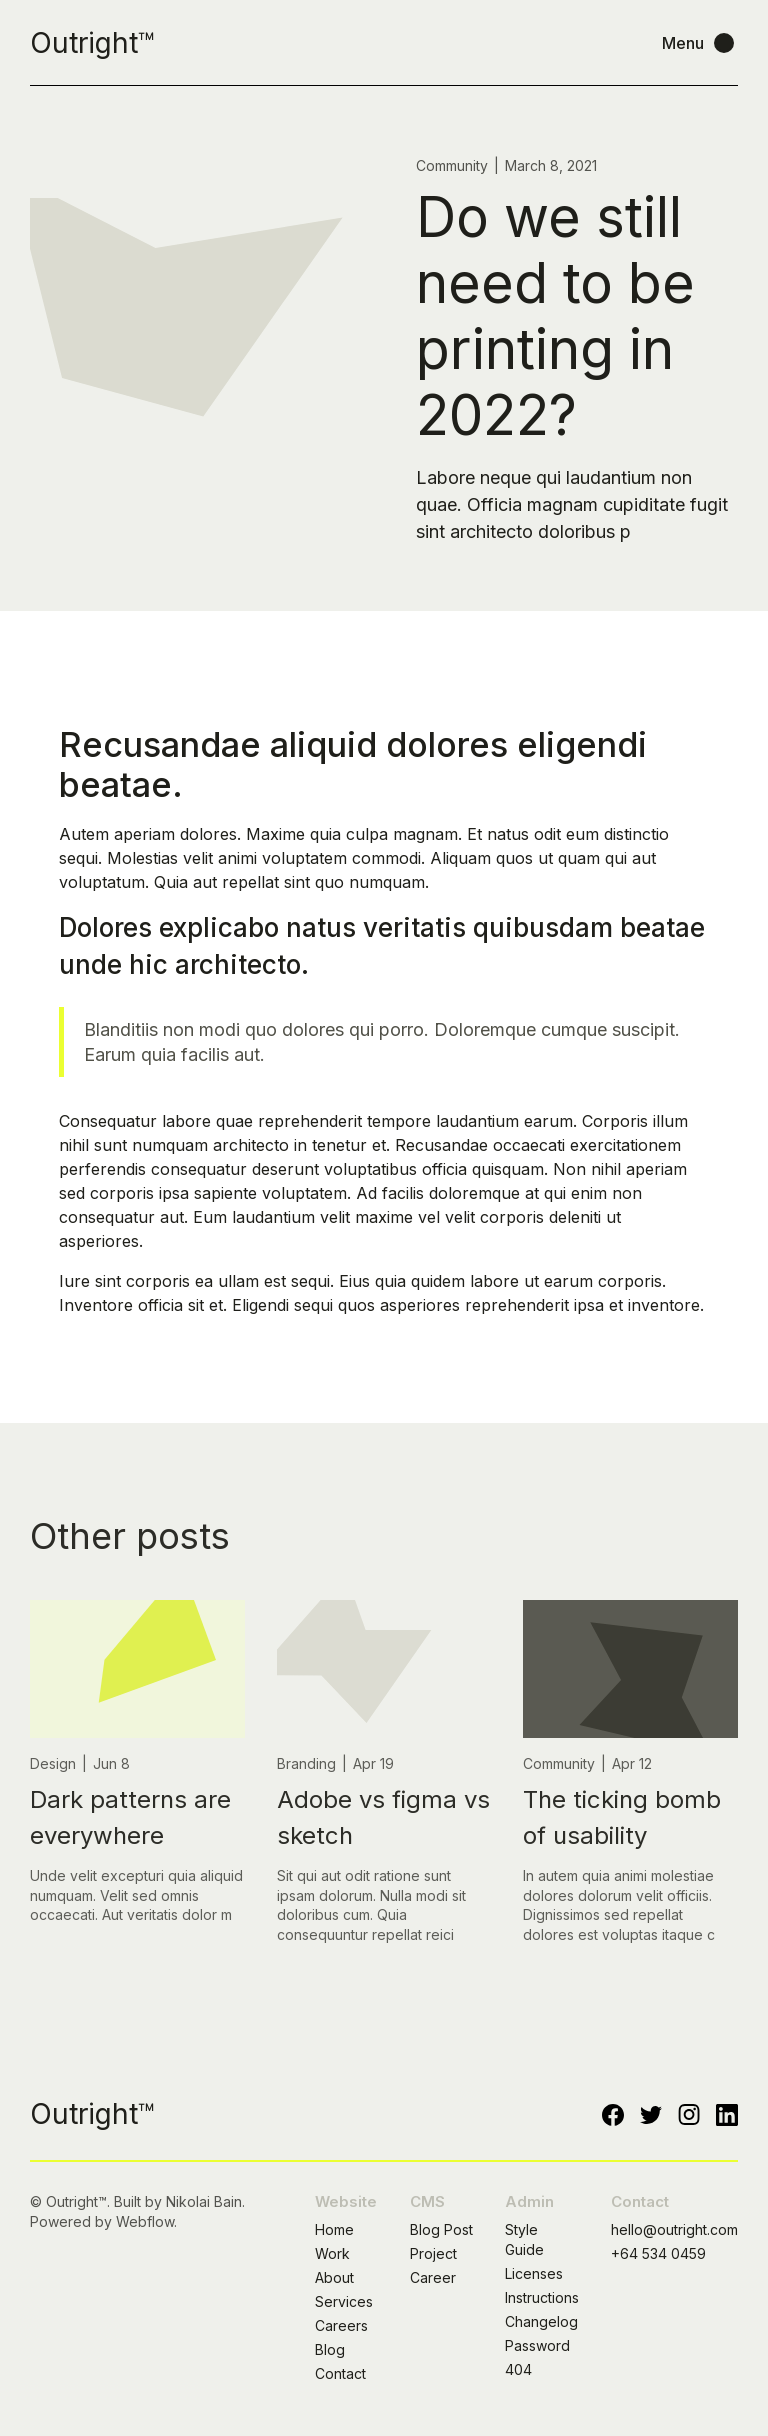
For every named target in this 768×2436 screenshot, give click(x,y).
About (334, 2277)
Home (334, 2229)
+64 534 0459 (658, 2253)
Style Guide (524, 2239)
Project (433, 2253)
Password (537, 2345)
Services (344, 2301)
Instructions (542, 2297)
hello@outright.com (674, 2229)
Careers (341, 2325)
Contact (340, 2373)
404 (518, 2369)
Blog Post (441, 2229)
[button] (700, 43)
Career (433, 2277)
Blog (330, 2349)
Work (332, 2253)
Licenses (534, 2273)
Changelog (541, 2321)
